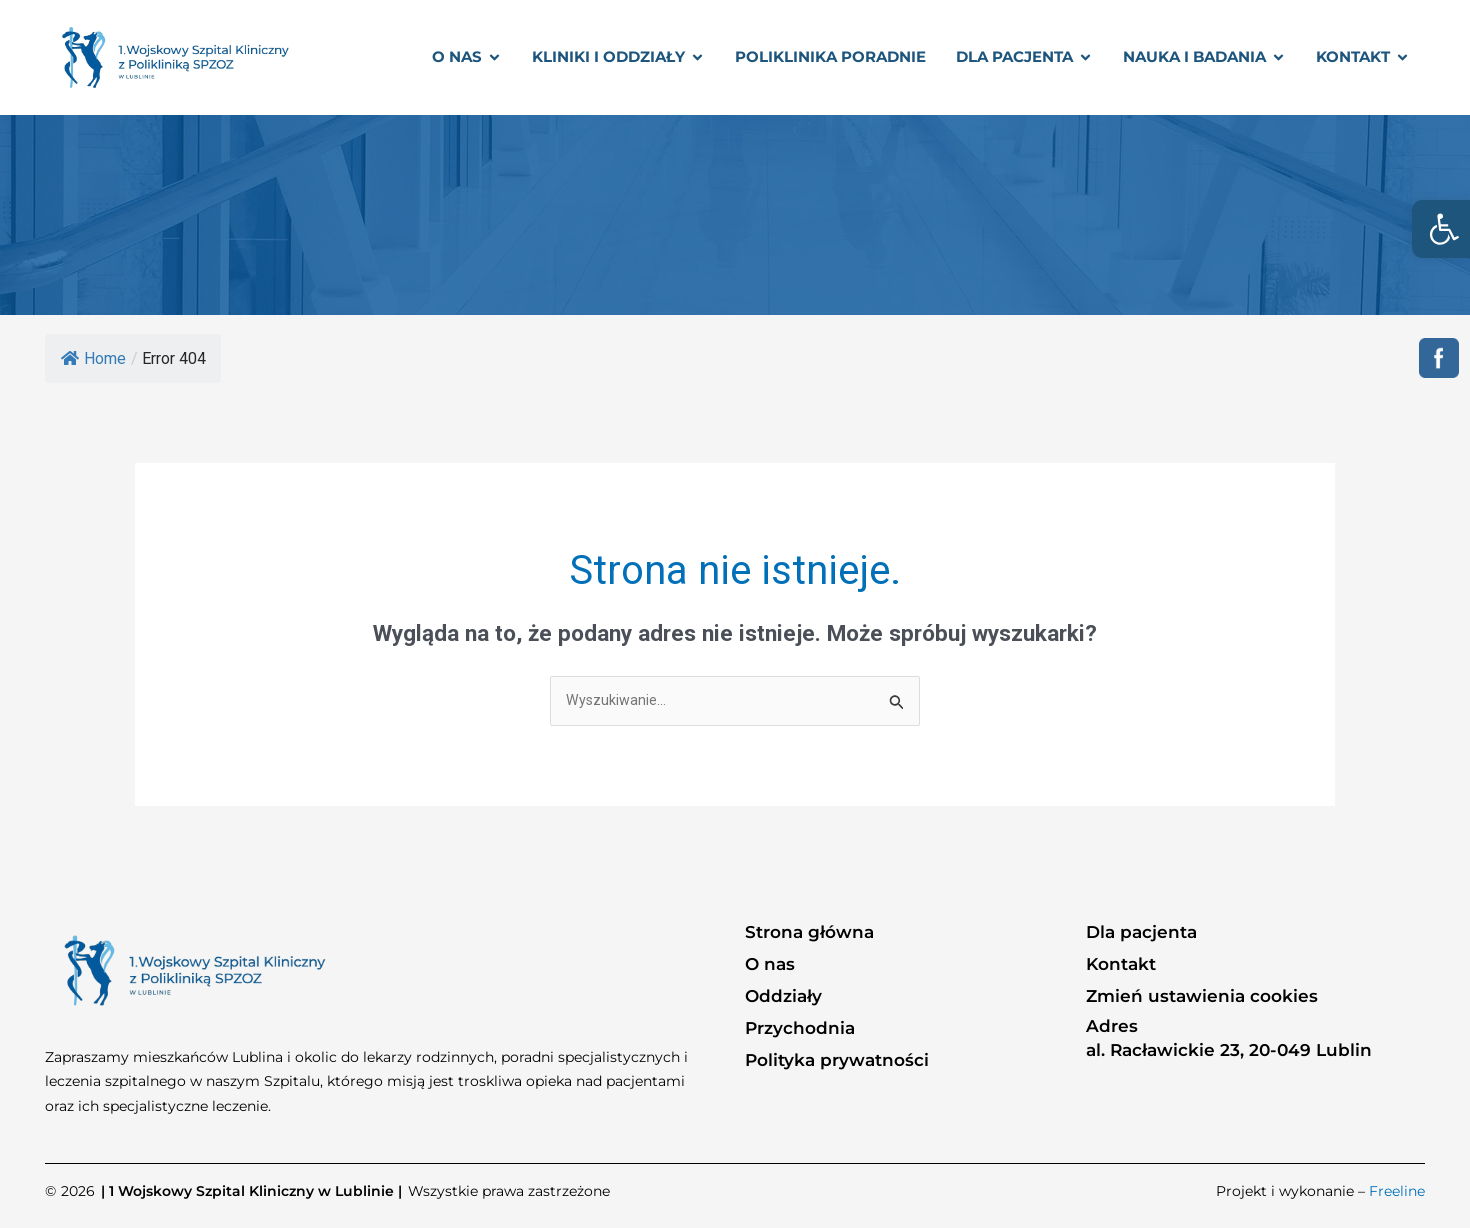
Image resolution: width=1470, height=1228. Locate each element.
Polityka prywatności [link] (837, 1061)
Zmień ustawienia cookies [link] (1202, 997)
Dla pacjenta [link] (1141, 933)
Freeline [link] (1397, 1193)
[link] (1441, 229)
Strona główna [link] (809, 933)
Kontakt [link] (1121, 965)
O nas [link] (770, 965)
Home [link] (93, 358)
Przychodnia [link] (800, 1029)
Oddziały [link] (783, 997)
